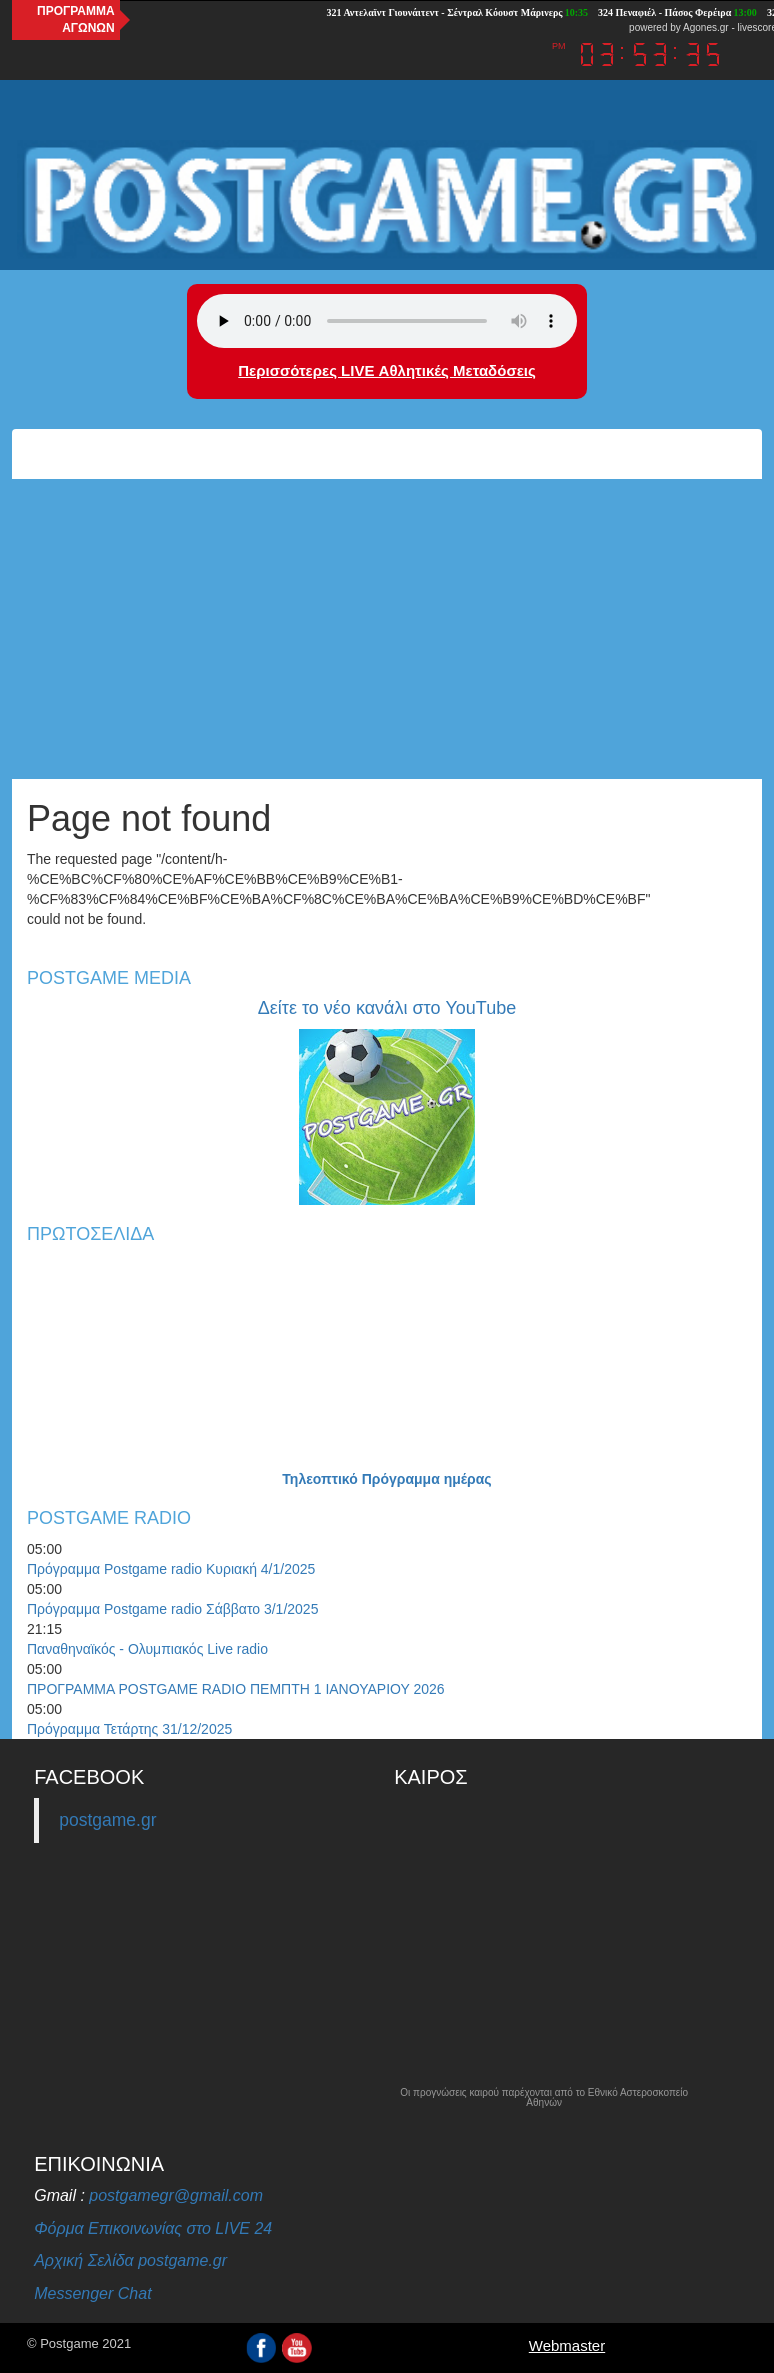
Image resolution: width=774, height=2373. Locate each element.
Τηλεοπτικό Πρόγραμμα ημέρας (386, 1479)
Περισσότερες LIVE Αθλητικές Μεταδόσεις (386, 370)
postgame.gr (107, 1820)
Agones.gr (706, 27)
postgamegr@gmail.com (176, 2195)
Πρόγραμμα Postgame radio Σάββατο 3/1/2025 (172, 1609)
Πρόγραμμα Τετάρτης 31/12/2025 (129, 1729)
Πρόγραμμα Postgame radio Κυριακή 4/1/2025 (171, 1569)
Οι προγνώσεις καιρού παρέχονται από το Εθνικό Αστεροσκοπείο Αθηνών (544, 2098)
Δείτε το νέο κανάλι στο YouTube (387, 1008)
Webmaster (567, 2345)
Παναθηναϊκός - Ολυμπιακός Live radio (147, 1649)
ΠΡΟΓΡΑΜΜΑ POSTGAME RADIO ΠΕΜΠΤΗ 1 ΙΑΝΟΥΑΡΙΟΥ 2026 (236, 1689)
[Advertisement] (387, 629)
